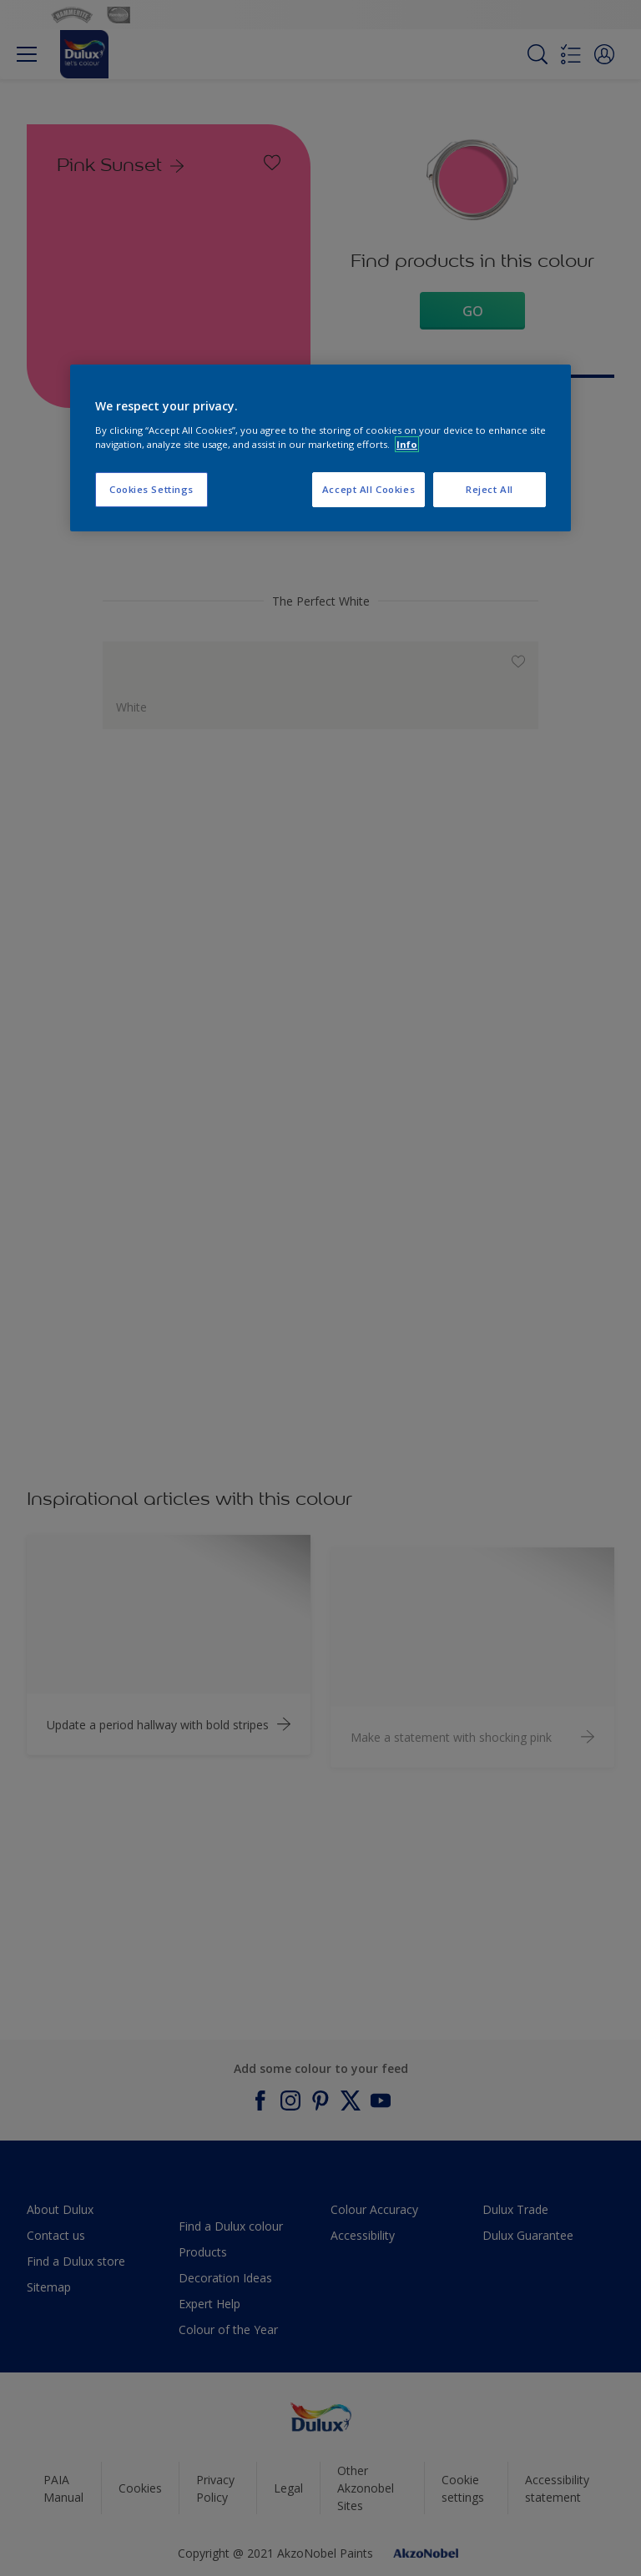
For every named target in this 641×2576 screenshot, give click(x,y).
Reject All (489, 489)
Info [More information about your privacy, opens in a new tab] (406, 444)
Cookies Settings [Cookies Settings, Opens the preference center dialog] (151, 489)
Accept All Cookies (368, 489)
